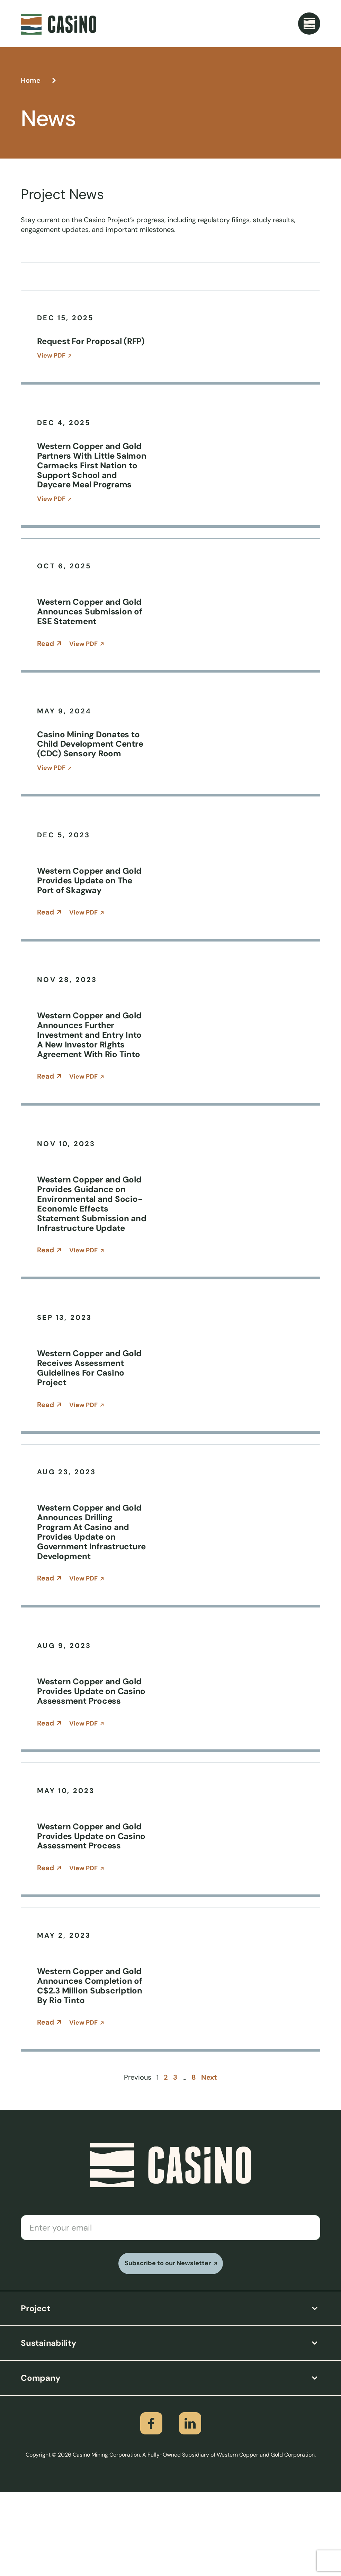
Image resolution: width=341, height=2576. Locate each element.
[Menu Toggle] (309, 23)
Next (209, 2161)
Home (31, 80)
